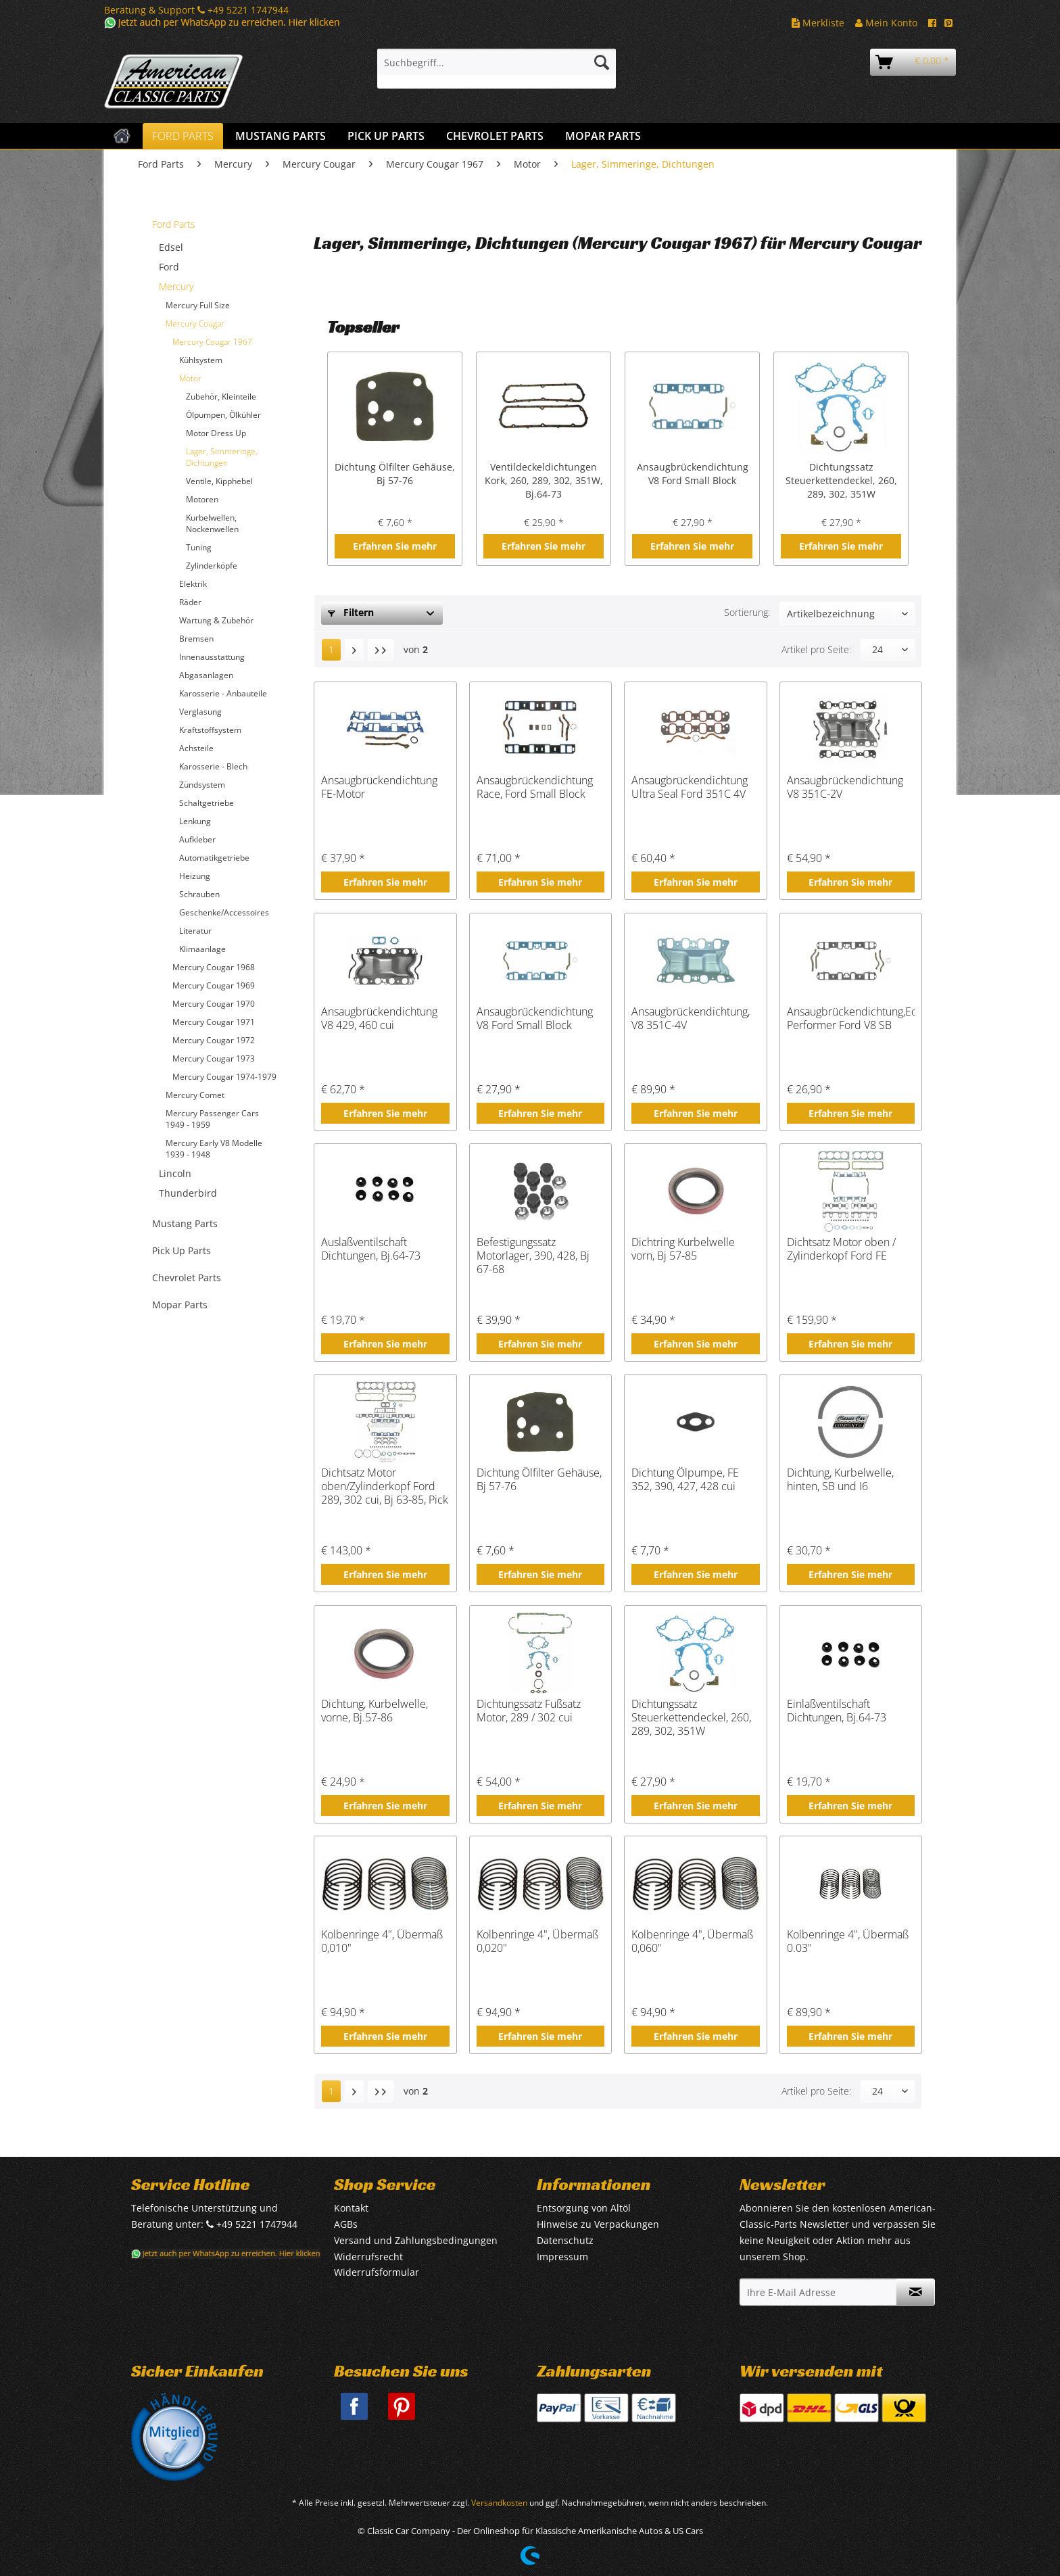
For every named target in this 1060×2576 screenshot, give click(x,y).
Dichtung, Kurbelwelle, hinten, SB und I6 (840, 1480)
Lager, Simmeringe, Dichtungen (222, 457)
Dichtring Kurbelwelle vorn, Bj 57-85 (683, 1249)
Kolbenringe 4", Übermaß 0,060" (692, 1941)
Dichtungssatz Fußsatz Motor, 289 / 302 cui (529, 1711)
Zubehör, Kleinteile (221, 396)
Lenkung (195, 821)
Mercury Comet (195, 1095)
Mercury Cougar (195, 323)
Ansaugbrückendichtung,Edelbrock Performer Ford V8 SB (851, 1018)
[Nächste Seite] (354, 650)
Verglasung (200, 711)
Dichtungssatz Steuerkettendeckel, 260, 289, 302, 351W (841, 480)
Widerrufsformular (376, 2272)
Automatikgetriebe (214, 857)
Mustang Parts (185, 1223)
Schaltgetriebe (206, 803)
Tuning (199, 547)
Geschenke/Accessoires (224, 912)
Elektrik (193, 584)
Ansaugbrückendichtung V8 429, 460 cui (379, 1018)
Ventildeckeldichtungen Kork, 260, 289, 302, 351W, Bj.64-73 (544, 480)
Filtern (351, 612)
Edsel (171, 247)
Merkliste (818, 22)
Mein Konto (886, 22)
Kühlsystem (200, 360)
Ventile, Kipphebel (219, 481)
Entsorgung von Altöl (584, 2207)
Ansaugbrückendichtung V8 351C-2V (845, 787)
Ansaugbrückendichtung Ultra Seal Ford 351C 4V (689, 787)
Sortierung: (747, 612)
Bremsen (196, 638)
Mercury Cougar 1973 (213, 1058)
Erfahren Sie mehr (395, 546)
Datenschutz (565, 2240)
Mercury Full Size (198, 305)
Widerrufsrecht (368, 2256)
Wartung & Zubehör (216, 620)
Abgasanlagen (206, 675)
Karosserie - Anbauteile (223, 693)
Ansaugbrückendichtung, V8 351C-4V (690, 1018)
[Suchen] (601, 62)
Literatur (195, 930)
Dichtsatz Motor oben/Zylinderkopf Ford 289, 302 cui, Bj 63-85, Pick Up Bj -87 (384, 1486)
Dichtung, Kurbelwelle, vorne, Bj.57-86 (374, 1711)
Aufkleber (197, 839)
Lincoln (175, 1173)
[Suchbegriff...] (496, 62)
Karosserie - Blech (213, 766)
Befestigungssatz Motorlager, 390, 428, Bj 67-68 (533, 1255)
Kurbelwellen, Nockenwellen (212, 523)
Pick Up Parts (181, 1250)
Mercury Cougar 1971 (213, 1022)
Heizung (194, 876)
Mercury (176, 286)
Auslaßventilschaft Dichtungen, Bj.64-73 (370, 1249)
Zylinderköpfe (211, 565)
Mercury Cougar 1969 (213, 985)
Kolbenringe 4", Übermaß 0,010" (382, 1941)
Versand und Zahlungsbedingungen (416, 2240)
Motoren (202, 499)
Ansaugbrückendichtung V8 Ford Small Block (692, 473)
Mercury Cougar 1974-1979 (224, 1076)
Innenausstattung (212, 657)
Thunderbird (188, 1193)
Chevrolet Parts (186, 1277)
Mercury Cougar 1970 (213, 1003)
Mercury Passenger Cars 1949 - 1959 (212, 1118)
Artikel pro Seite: (816, 649)
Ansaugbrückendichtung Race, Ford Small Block (535, 787)
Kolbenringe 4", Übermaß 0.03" (848, 1941)
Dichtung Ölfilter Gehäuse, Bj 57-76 (395, 473)
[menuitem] (496, 69)
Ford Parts (173, 224)
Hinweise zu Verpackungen (598, 2224)
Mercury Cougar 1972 (213, 1040)
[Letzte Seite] (380, 650)
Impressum (562, 2256)
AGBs (346, 2224)
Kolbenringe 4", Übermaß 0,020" (537, 1941)
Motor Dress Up (216, 433)
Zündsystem (202, 784)
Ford (169, 266)
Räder (190, 602)
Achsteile (196, 748)
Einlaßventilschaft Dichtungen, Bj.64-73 (836, 1711)
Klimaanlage (202, 949)
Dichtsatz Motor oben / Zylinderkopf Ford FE (841, 1249)
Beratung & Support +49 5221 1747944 (196, 9)
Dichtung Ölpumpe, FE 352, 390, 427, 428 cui (685, 1480)
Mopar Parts (180, 1304)
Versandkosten (499, 2502)
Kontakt (351, 2207)
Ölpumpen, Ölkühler (223, 415)
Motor (190, 378)
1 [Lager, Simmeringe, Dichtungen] (331, 649)
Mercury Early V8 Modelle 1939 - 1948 (214, 1148)
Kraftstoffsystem (210, 730)
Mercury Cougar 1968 (213, 967)
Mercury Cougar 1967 (212, 342)
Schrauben (199, 894)
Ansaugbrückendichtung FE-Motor (379, 787)
